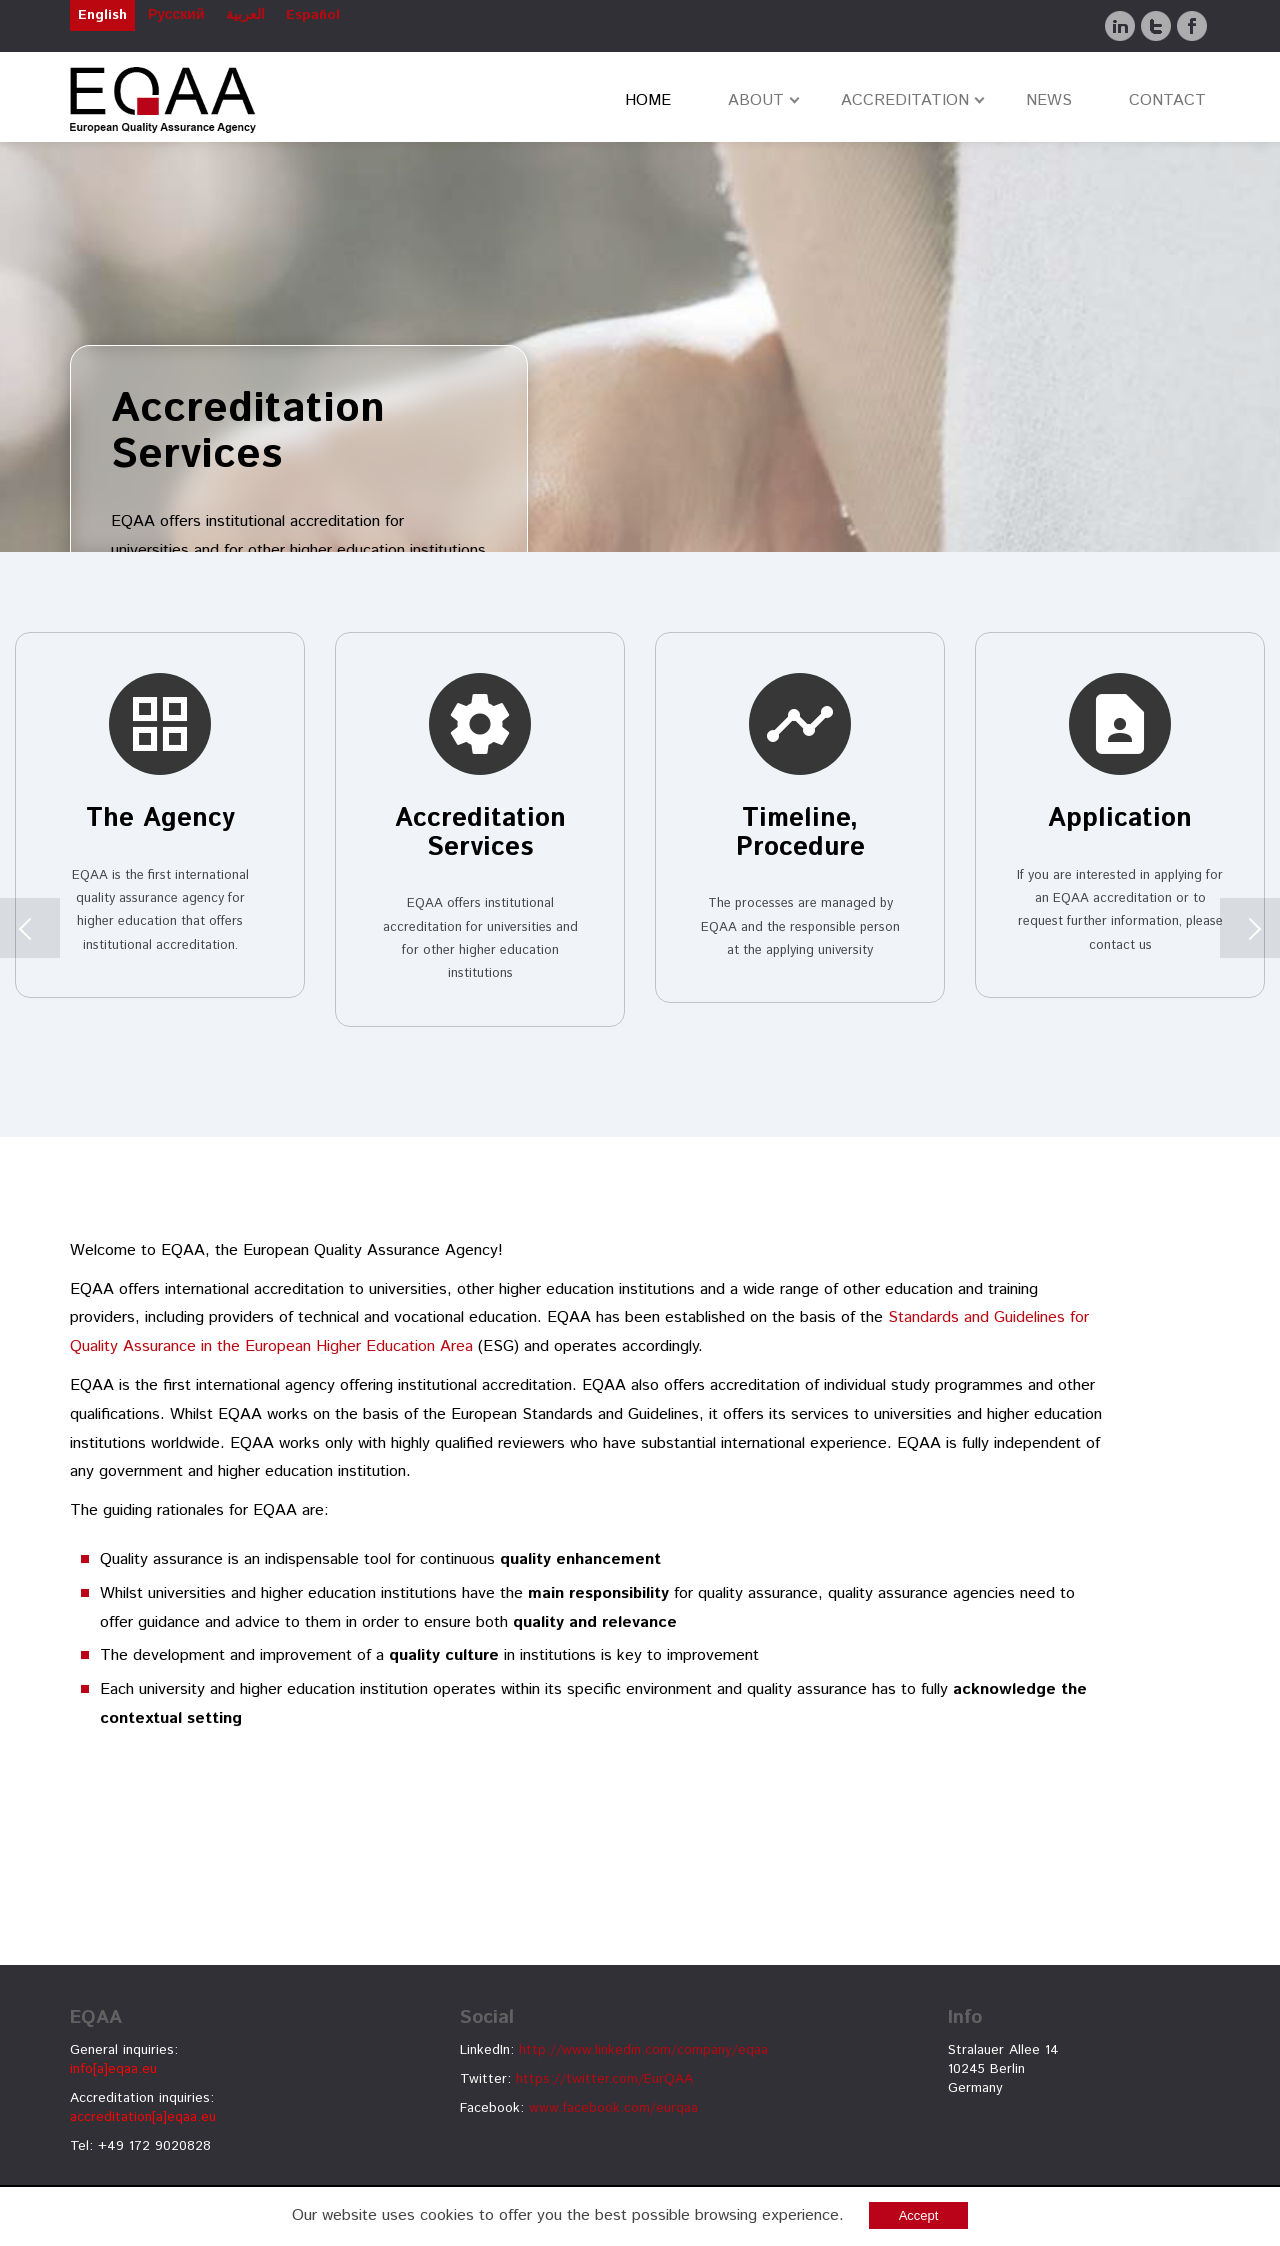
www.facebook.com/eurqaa (613, 2108)
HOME (648, 100)
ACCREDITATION (905, 100)
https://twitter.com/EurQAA (604, 2079)
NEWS (1049, 100)
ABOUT (756, 100)
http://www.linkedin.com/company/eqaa (643, 2050)
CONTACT (1167, 100)
